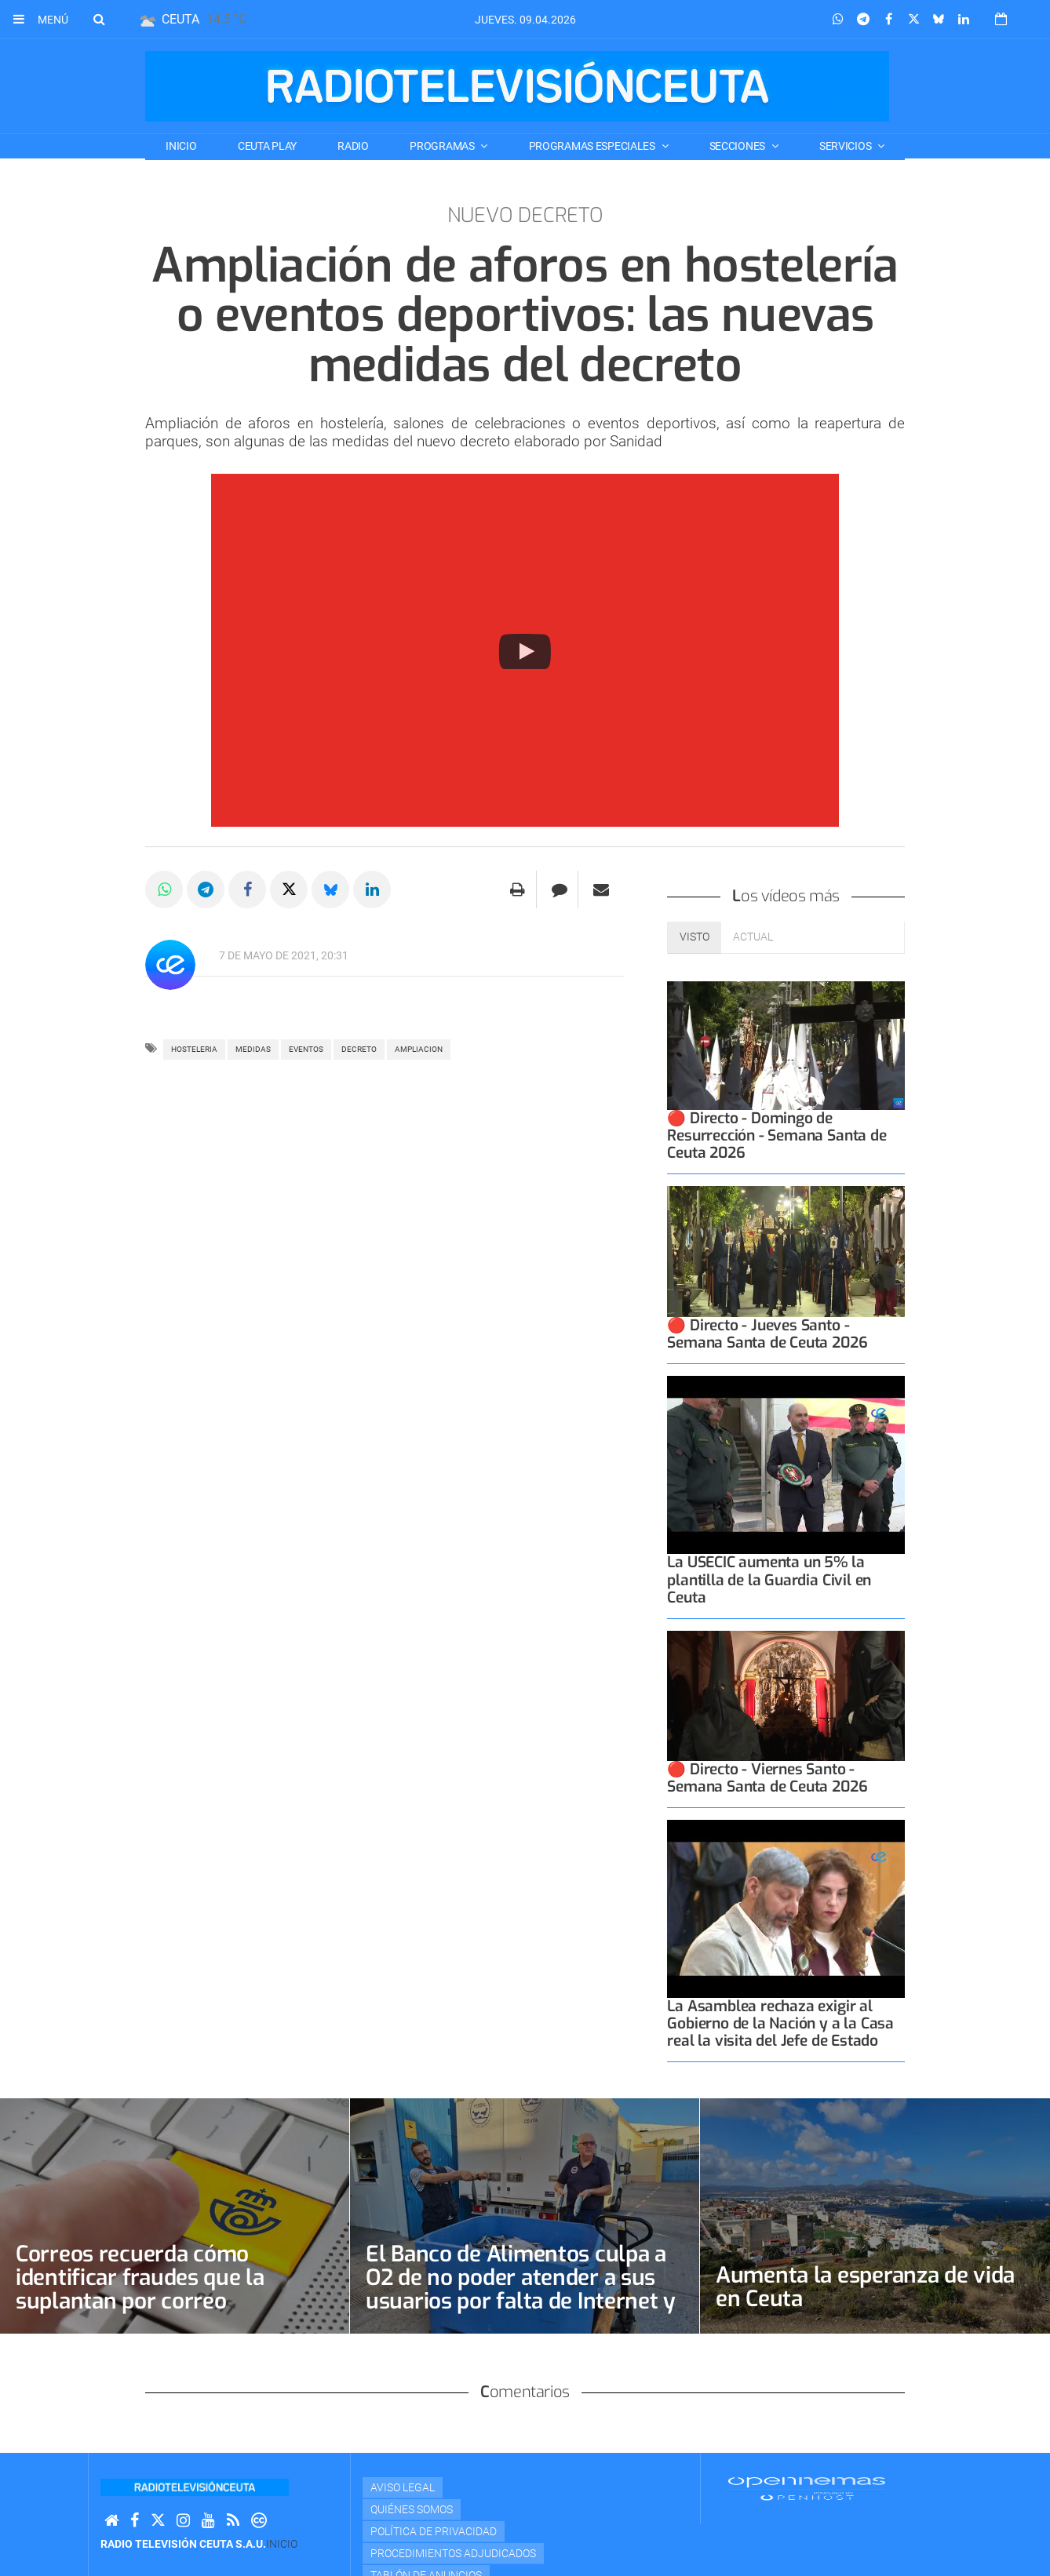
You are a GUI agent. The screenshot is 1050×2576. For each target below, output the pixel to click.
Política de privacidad (433, 2531)
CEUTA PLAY (267, 146)
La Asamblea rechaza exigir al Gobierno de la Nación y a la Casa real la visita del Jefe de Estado (780, 2023)
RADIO (353, 146)
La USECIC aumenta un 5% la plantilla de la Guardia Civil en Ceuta (769, 1579)
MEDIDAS (253, 1049)
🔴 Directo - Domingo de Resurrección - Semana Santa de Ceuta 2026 (776, 1135)
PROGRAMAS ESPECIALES (593, 146)
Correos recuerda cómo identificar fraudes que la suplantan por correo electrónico (140, 2289)
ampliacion (419, 1049)
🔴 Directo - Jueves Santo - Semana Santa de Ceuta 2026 (767, 1333)
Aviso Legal (402, 2487)
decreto (359, 1049)
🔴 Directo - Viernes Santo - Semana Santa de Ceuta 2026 (767, 1777)
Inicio (181, 146)
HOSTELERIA (194, 1049)
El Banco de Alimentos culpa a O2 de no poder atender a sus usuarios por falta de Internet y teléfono (521, 2289)
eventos (306, 1049)
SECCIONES (738, 146)
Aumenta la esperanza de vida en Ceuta (865, 2287)
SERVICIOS (846, 146)
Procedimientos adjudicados (453, 2553)
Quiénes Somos (411, 2509)
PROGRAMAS (443, 146)
